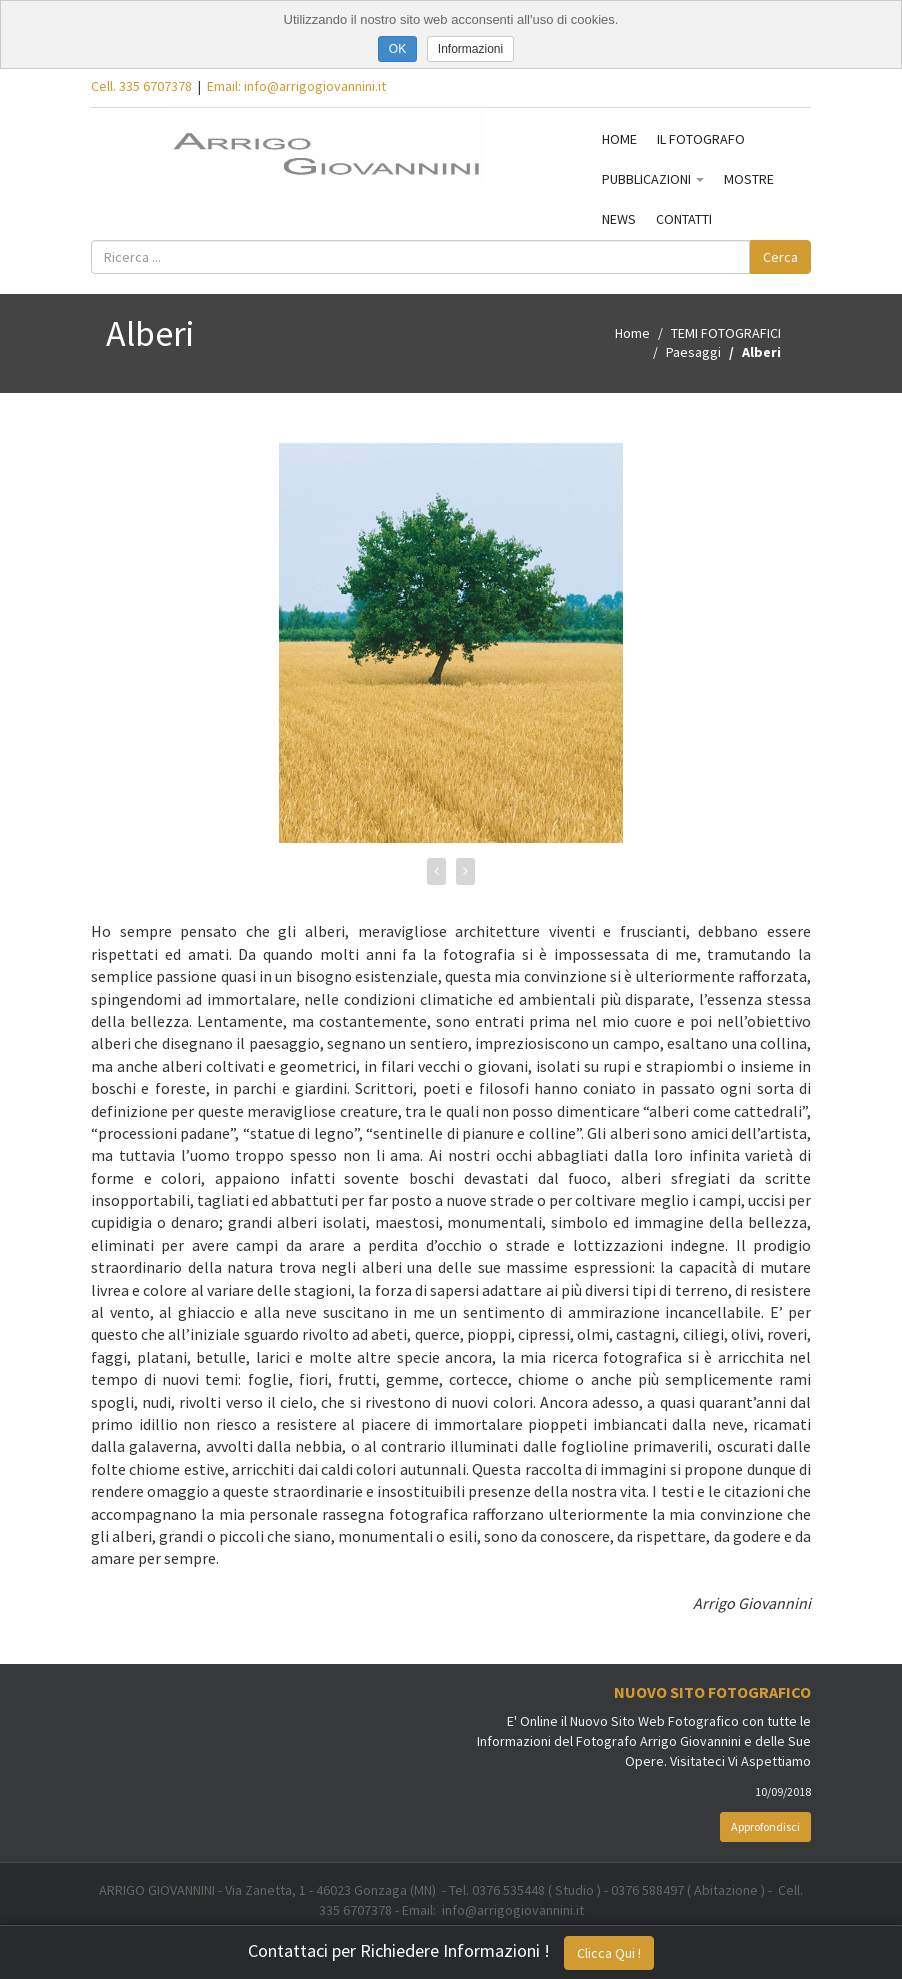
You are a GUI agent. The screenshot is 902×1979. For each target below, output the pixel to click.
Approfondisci (765, 1826)
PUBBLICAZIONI (653, 179)
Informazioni (470, 49)
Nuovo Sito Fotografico (712, 1692)
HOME (619, 139)
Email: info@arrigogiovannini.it (296, 86)
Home (632, 333)
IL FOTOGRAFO (701, 139)
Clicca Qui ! (609, 1953)
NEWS (619, 219)
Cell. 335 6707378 (141, 86)
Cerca (780, 257)
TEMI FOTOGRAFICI (726, 333)
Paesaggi (693, 352)
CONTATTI (684, 219)
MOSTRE (749, 179)
